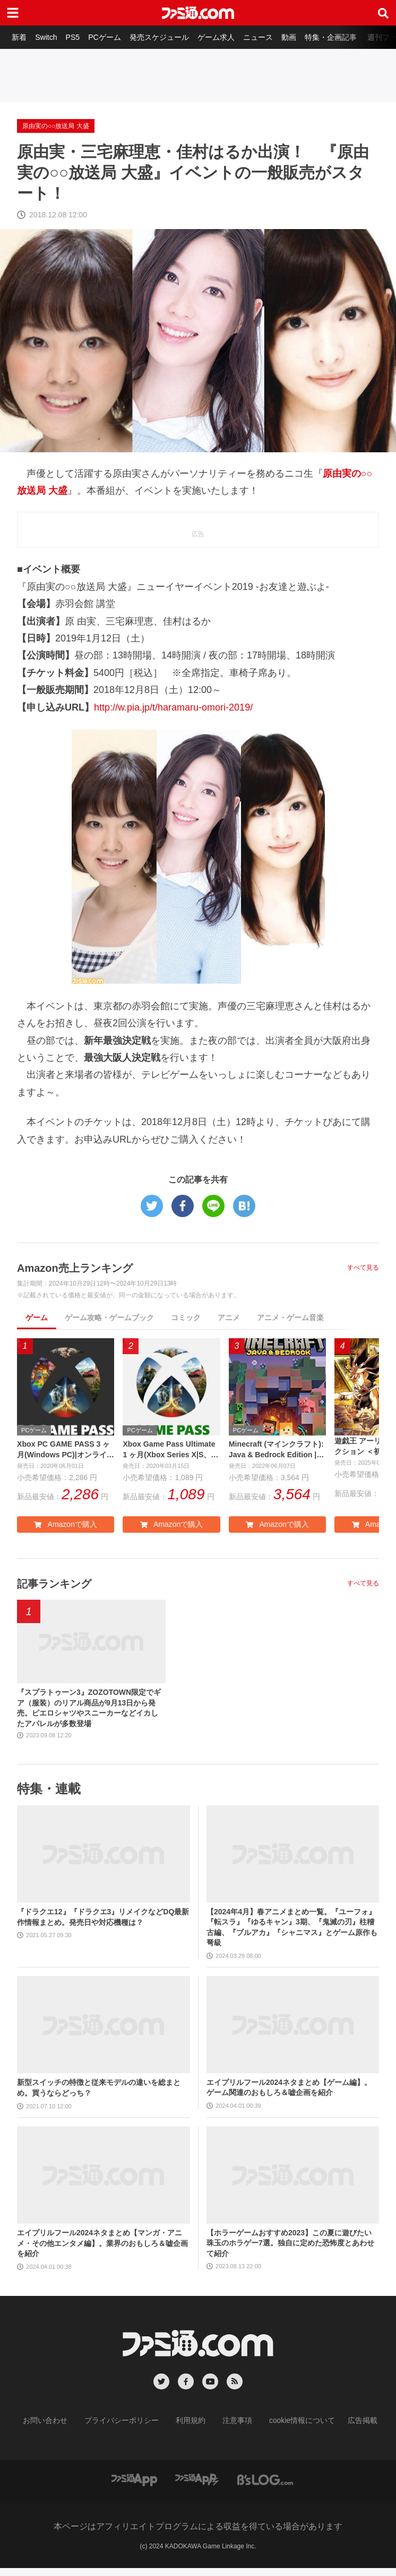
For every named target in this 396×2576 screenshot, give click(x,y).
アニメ (229, 1317)
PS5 (77, 37)
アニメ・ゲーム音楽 (290, 1317)
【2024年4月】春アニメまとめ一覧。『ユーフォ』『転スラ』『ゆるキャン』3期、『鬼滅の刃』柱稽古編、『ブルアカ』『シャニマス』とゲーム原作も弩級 (291, 1936)
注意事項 (233, 2429)
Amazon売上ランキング (87, 1267)
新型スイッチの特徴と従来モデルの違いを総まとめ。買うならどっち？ (98, 2096)
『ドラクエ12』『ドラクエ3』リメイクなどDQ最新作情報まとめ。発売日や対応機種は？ (103, 1926)
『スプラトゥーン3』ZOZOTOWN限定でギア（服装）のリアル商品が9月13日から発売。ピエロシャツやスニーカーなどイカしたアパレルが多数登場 (91, 1713)
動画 (303, 37)
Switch (49, 37)
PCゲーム (111, 37)
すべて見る (363, 1267)
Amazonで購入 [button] (65, 1527)
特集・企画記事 (348, 37)
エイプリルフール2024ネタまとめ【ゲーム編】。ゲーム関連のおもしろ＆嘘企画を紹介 (289, 2096)
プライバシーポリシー (129, 2429)
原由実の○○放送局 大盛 (55, 126)
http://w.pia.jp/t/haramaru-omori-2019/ (173, 707)
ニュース (271, 37)
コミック (186, 1317)
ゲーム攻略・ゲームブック (109, 1317)
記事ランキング (63, 1585)
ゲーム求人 (227, 37)
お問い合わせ (61, 2429)
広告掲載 (345, 2429)
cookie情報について (291, 2429)
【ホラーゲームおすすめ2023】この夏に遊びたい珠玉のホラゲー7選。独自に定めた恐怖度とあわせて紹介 (290, 2251)
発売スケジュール (168, 37)
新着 (20, 37)
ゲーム (36, 1317)
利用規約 (191, 2429)
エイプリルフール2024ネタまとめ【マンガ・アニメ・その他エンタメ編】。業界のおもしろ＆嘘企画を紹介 (102, 2252)
